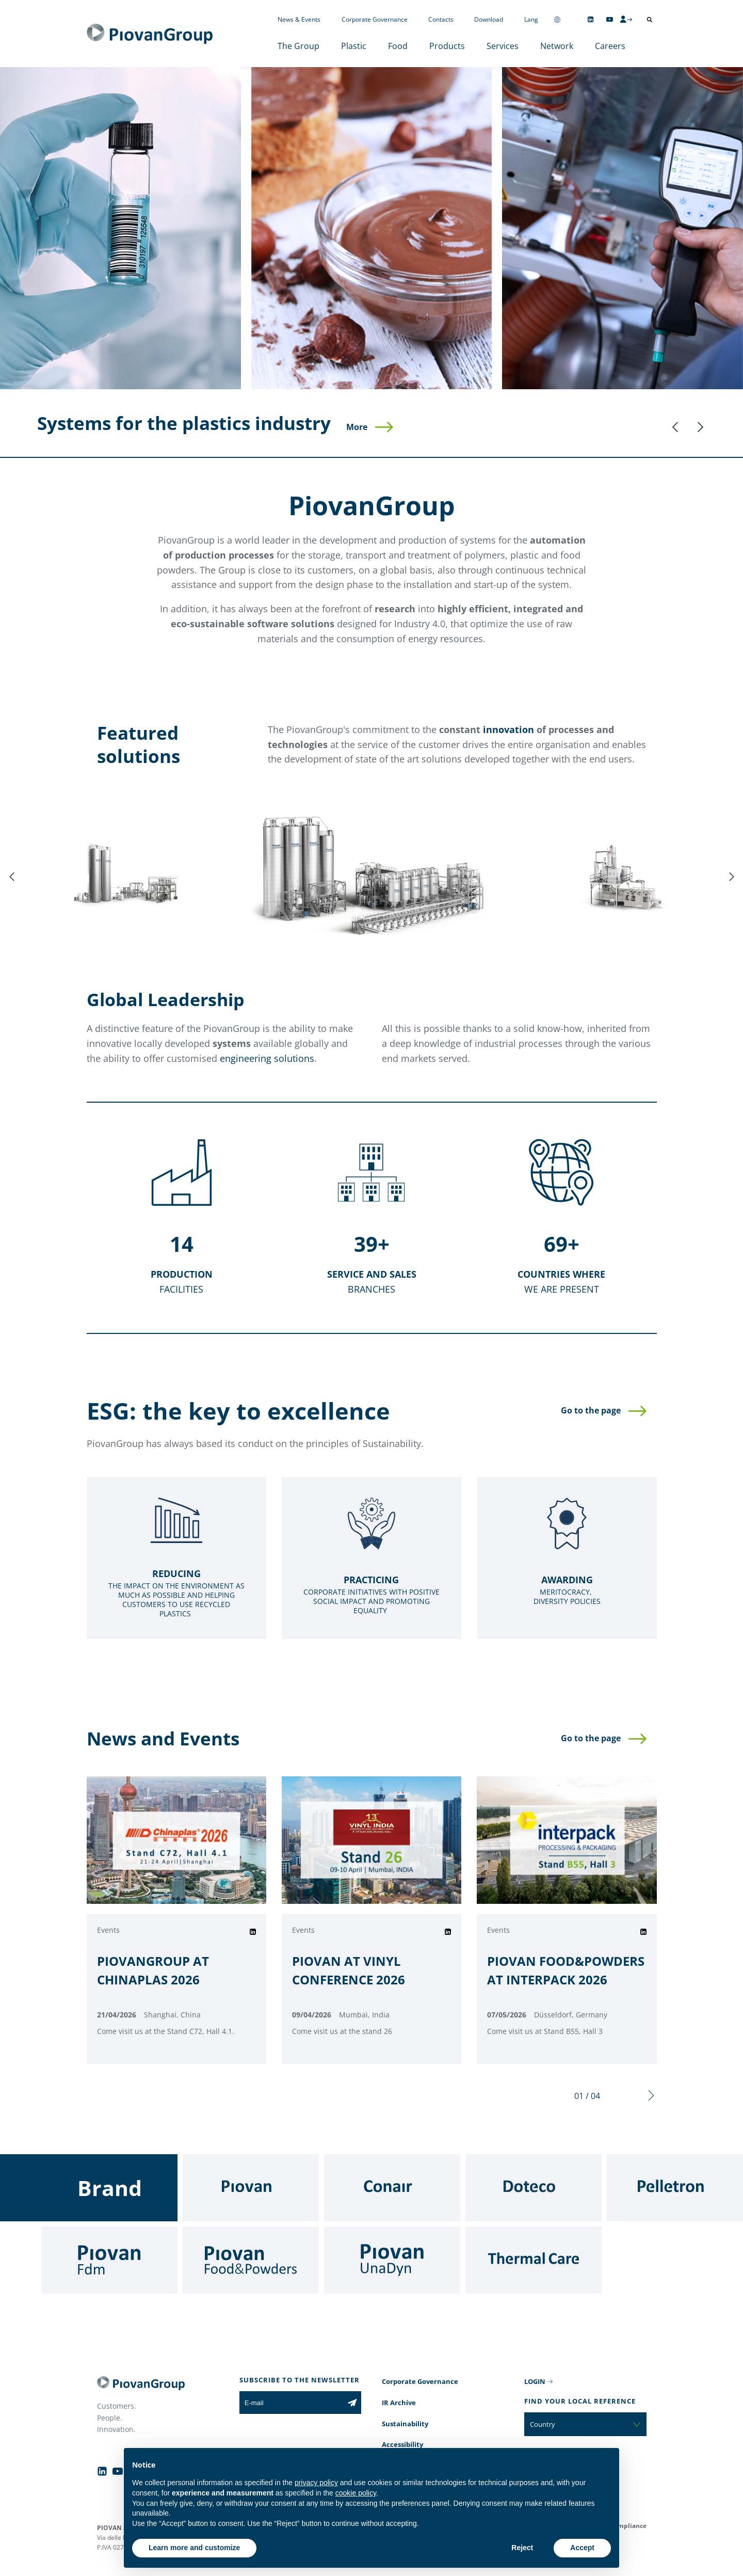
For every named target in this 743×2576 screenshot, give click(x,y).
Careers (610, 46)
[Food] (371, 228)
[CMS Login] (626, 19)
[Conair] (392, 2187)
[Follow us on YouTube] (609, 19)
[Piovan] (251, 2187)
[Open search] (649, 19)
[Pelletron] (675, 2187)
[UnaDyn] (392, 2260)
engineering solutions (267, 1058)
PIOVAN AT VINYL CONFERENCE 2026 (348, 1970)
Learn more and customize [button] (194, 2547)
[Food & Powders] (251, 2260)
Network (556, 46)
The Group (298, 46)
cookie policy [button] (355, 2493)
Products (447, 46)
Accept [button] (582, 2547)
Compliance (628, 2525)
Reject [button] (522, 2547)
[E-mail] (291, 2402)
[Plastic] (120, 228)
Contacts (441, 19)
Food (398, 46)
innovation (508, 729)
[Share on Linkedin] (253, 1932)
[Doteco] (533, 2187)
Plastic (353, 46)
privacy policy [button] (316, 2482)
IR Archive (399, 2402)
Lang (531, 19)
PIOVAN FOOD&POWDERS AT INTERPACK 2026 (565, 1970)
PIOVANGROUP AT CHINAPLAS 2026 (153, 1970)
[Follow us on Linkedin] (590, 19)
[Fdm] (109, 2260)
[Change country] (557, 19)
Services (503, 46)
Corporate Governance (375, 19)
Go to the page (591, 1410)
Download (488, 19)
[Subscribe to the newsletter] (352, 2402)
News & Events (299, 19)
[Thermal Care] (533, 2260)
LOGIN (534, 2381)
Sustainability (405, 2423)
